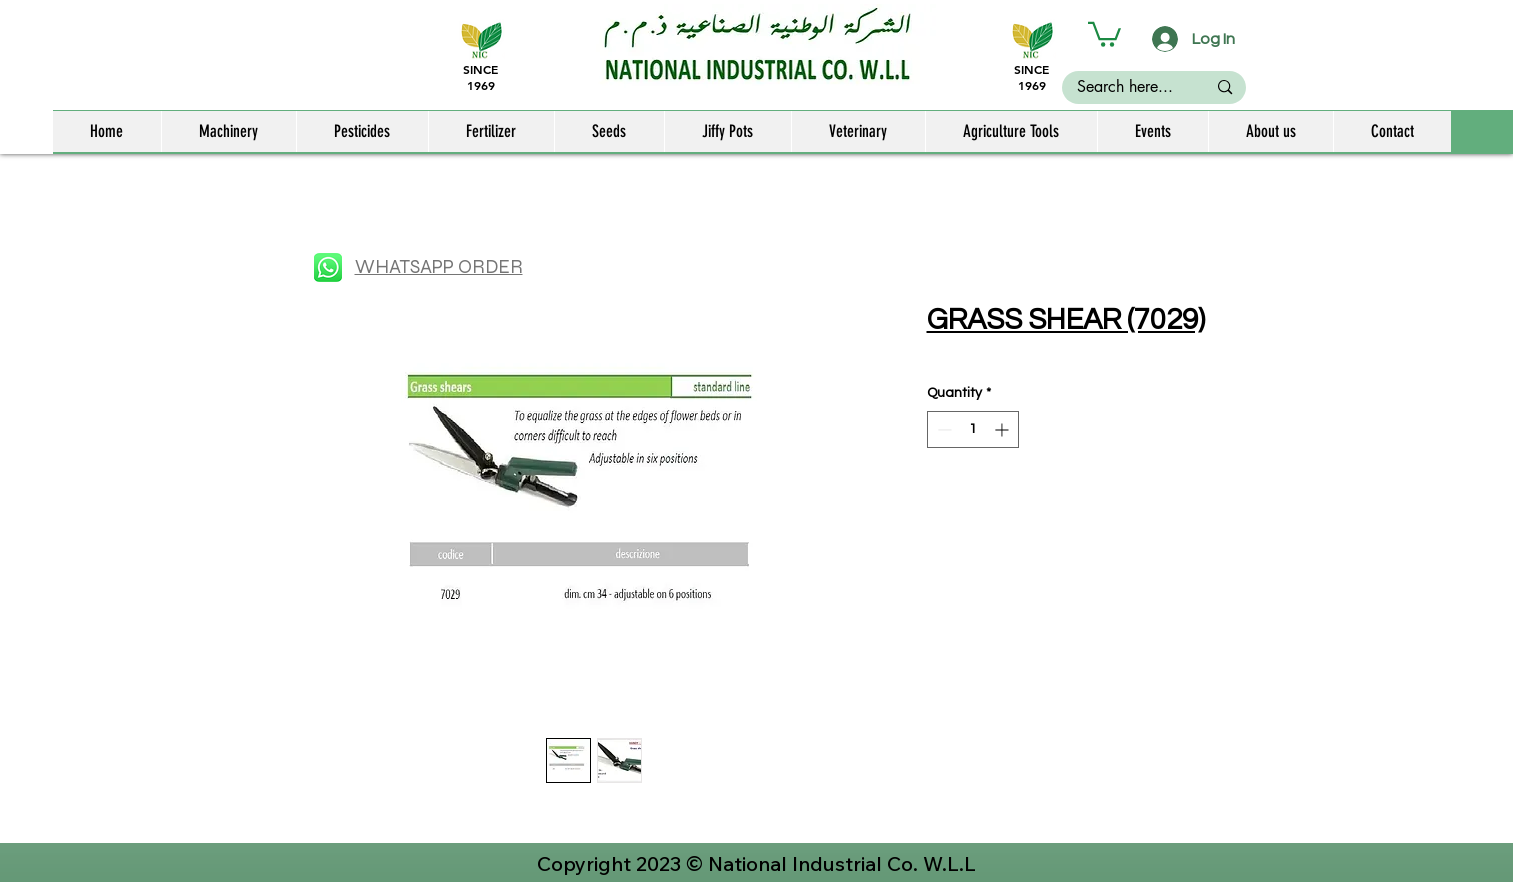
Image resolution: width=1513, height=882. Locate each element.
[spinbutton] (973, 429)
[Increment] (1003, 429)
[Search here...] (1125, 87)
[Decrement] (942, 429)
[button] (1104, 33)
